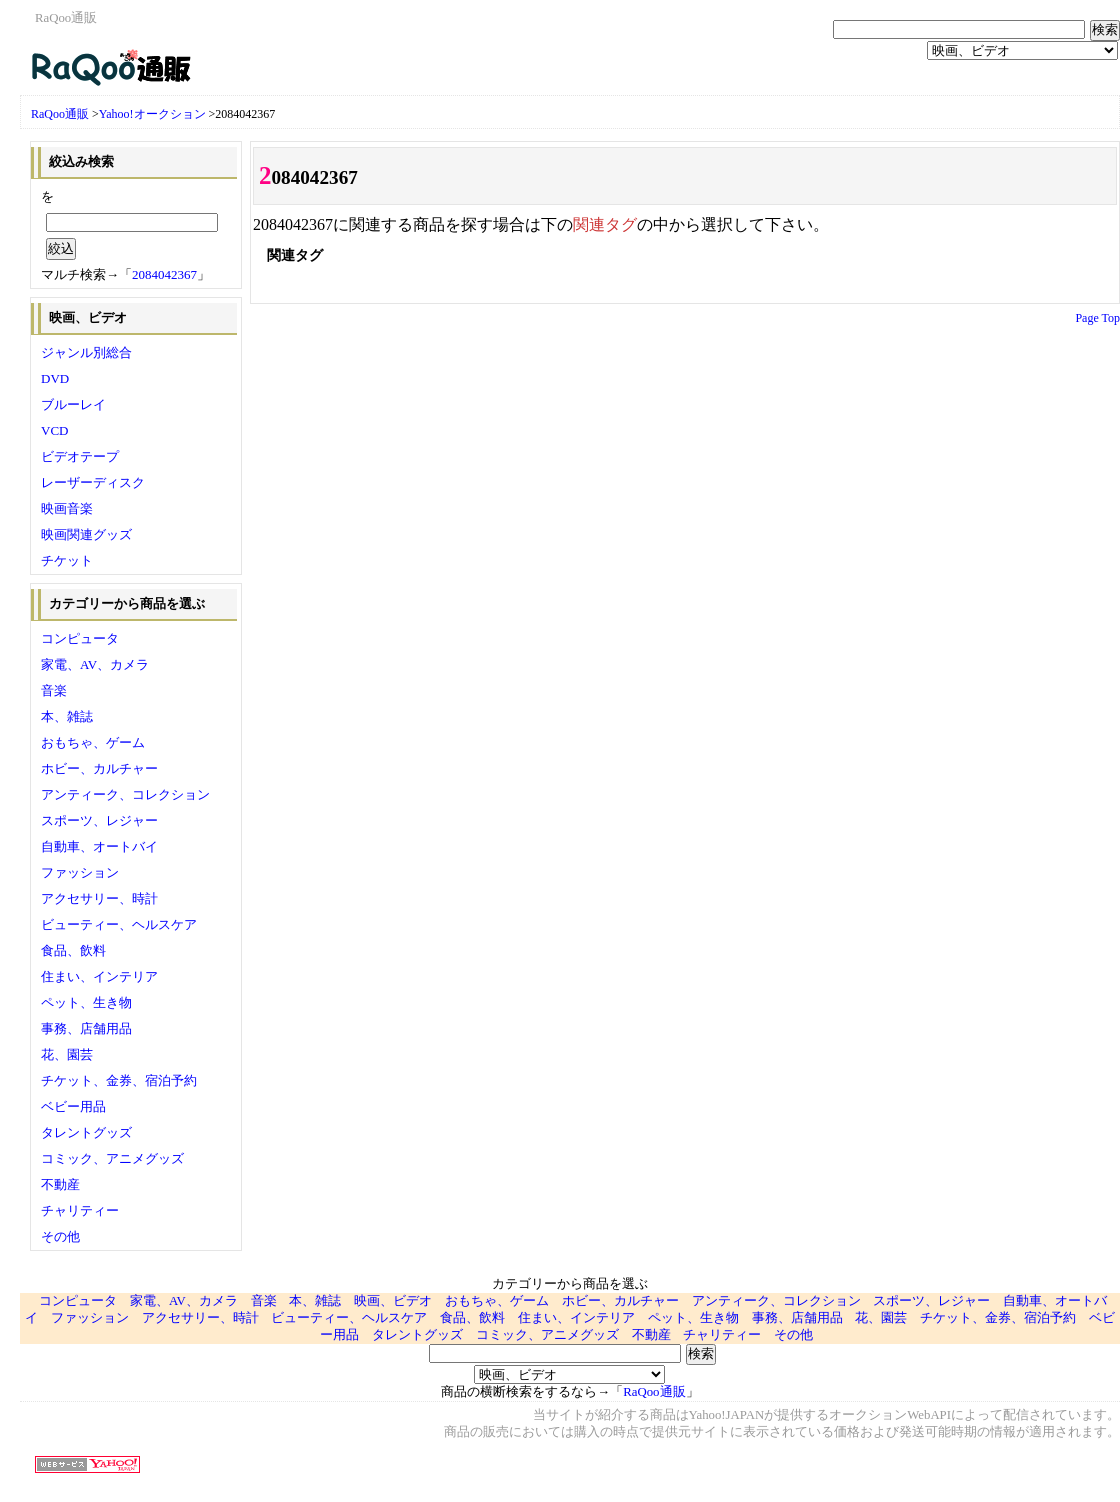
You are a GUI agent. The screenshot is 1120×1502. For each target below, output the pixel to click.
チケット (67, 560)
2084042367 (164, 274)
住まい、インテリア (99, 976)
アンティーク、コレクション (125, 794)
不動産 (60, 1184)
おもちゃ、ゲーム (93, 742)
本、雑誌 (67, 716)
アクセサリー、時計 (99, 898)
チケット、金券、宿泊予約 (119, 1080)
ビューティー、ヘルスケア (119, 924)
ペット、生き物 (86, 1002)
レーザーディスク (93, 482)
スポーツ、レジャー (99, 820)
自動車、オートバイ (99, 846)
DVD (55, 378)
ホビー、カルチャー (99, 768)
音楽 (54, 690)
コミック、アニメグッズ (112, 1158)
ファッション (80, 872)
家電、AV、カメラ (95, 664)
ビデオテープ (80, 456)
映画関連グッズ (86, 534)
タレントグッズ (86, 1132)
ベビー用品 (73, 1106)
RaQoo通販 (60, 114)
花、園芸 (67, 1054)
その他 (60, 1236)
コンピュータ (80, 638)
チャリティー (80, 1210)
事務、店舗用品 (86, 1028)
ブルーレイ (73, 404)
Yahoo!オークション (152, 114)
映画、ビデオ (393, 1301)
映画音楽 (67, 508)
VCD (54, 430)
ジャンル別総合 (86, 352)
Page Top (1097, 318)
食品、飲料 (73, 950)
